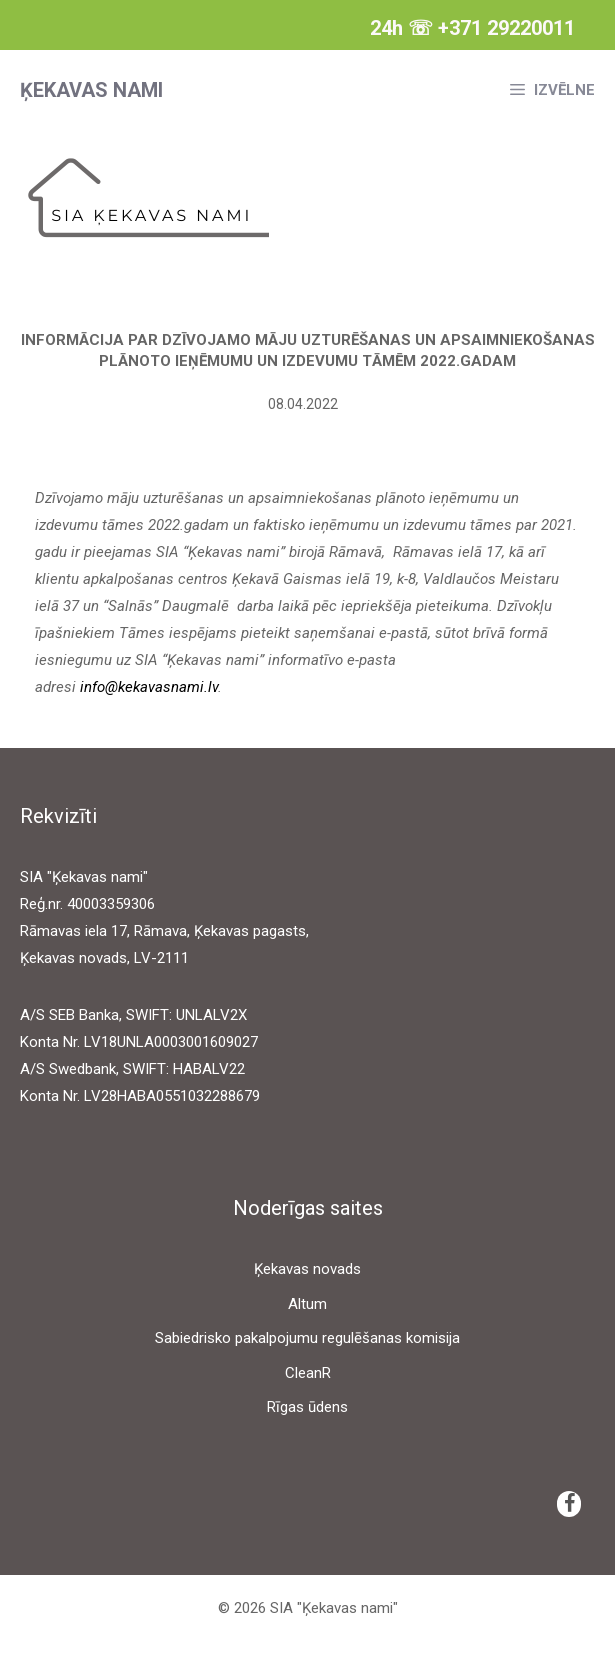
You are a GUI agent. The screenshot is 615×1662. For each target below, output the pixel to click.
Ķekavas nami (91, 90)
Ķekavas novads (307, 1269)
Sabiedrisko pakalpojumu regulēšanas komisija (307, 1338)
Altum (307, 1304)
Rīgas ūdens (307, 1407)
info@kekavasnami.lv (149, 687)
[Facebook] (569, 1504)
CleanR (308, 1373)
